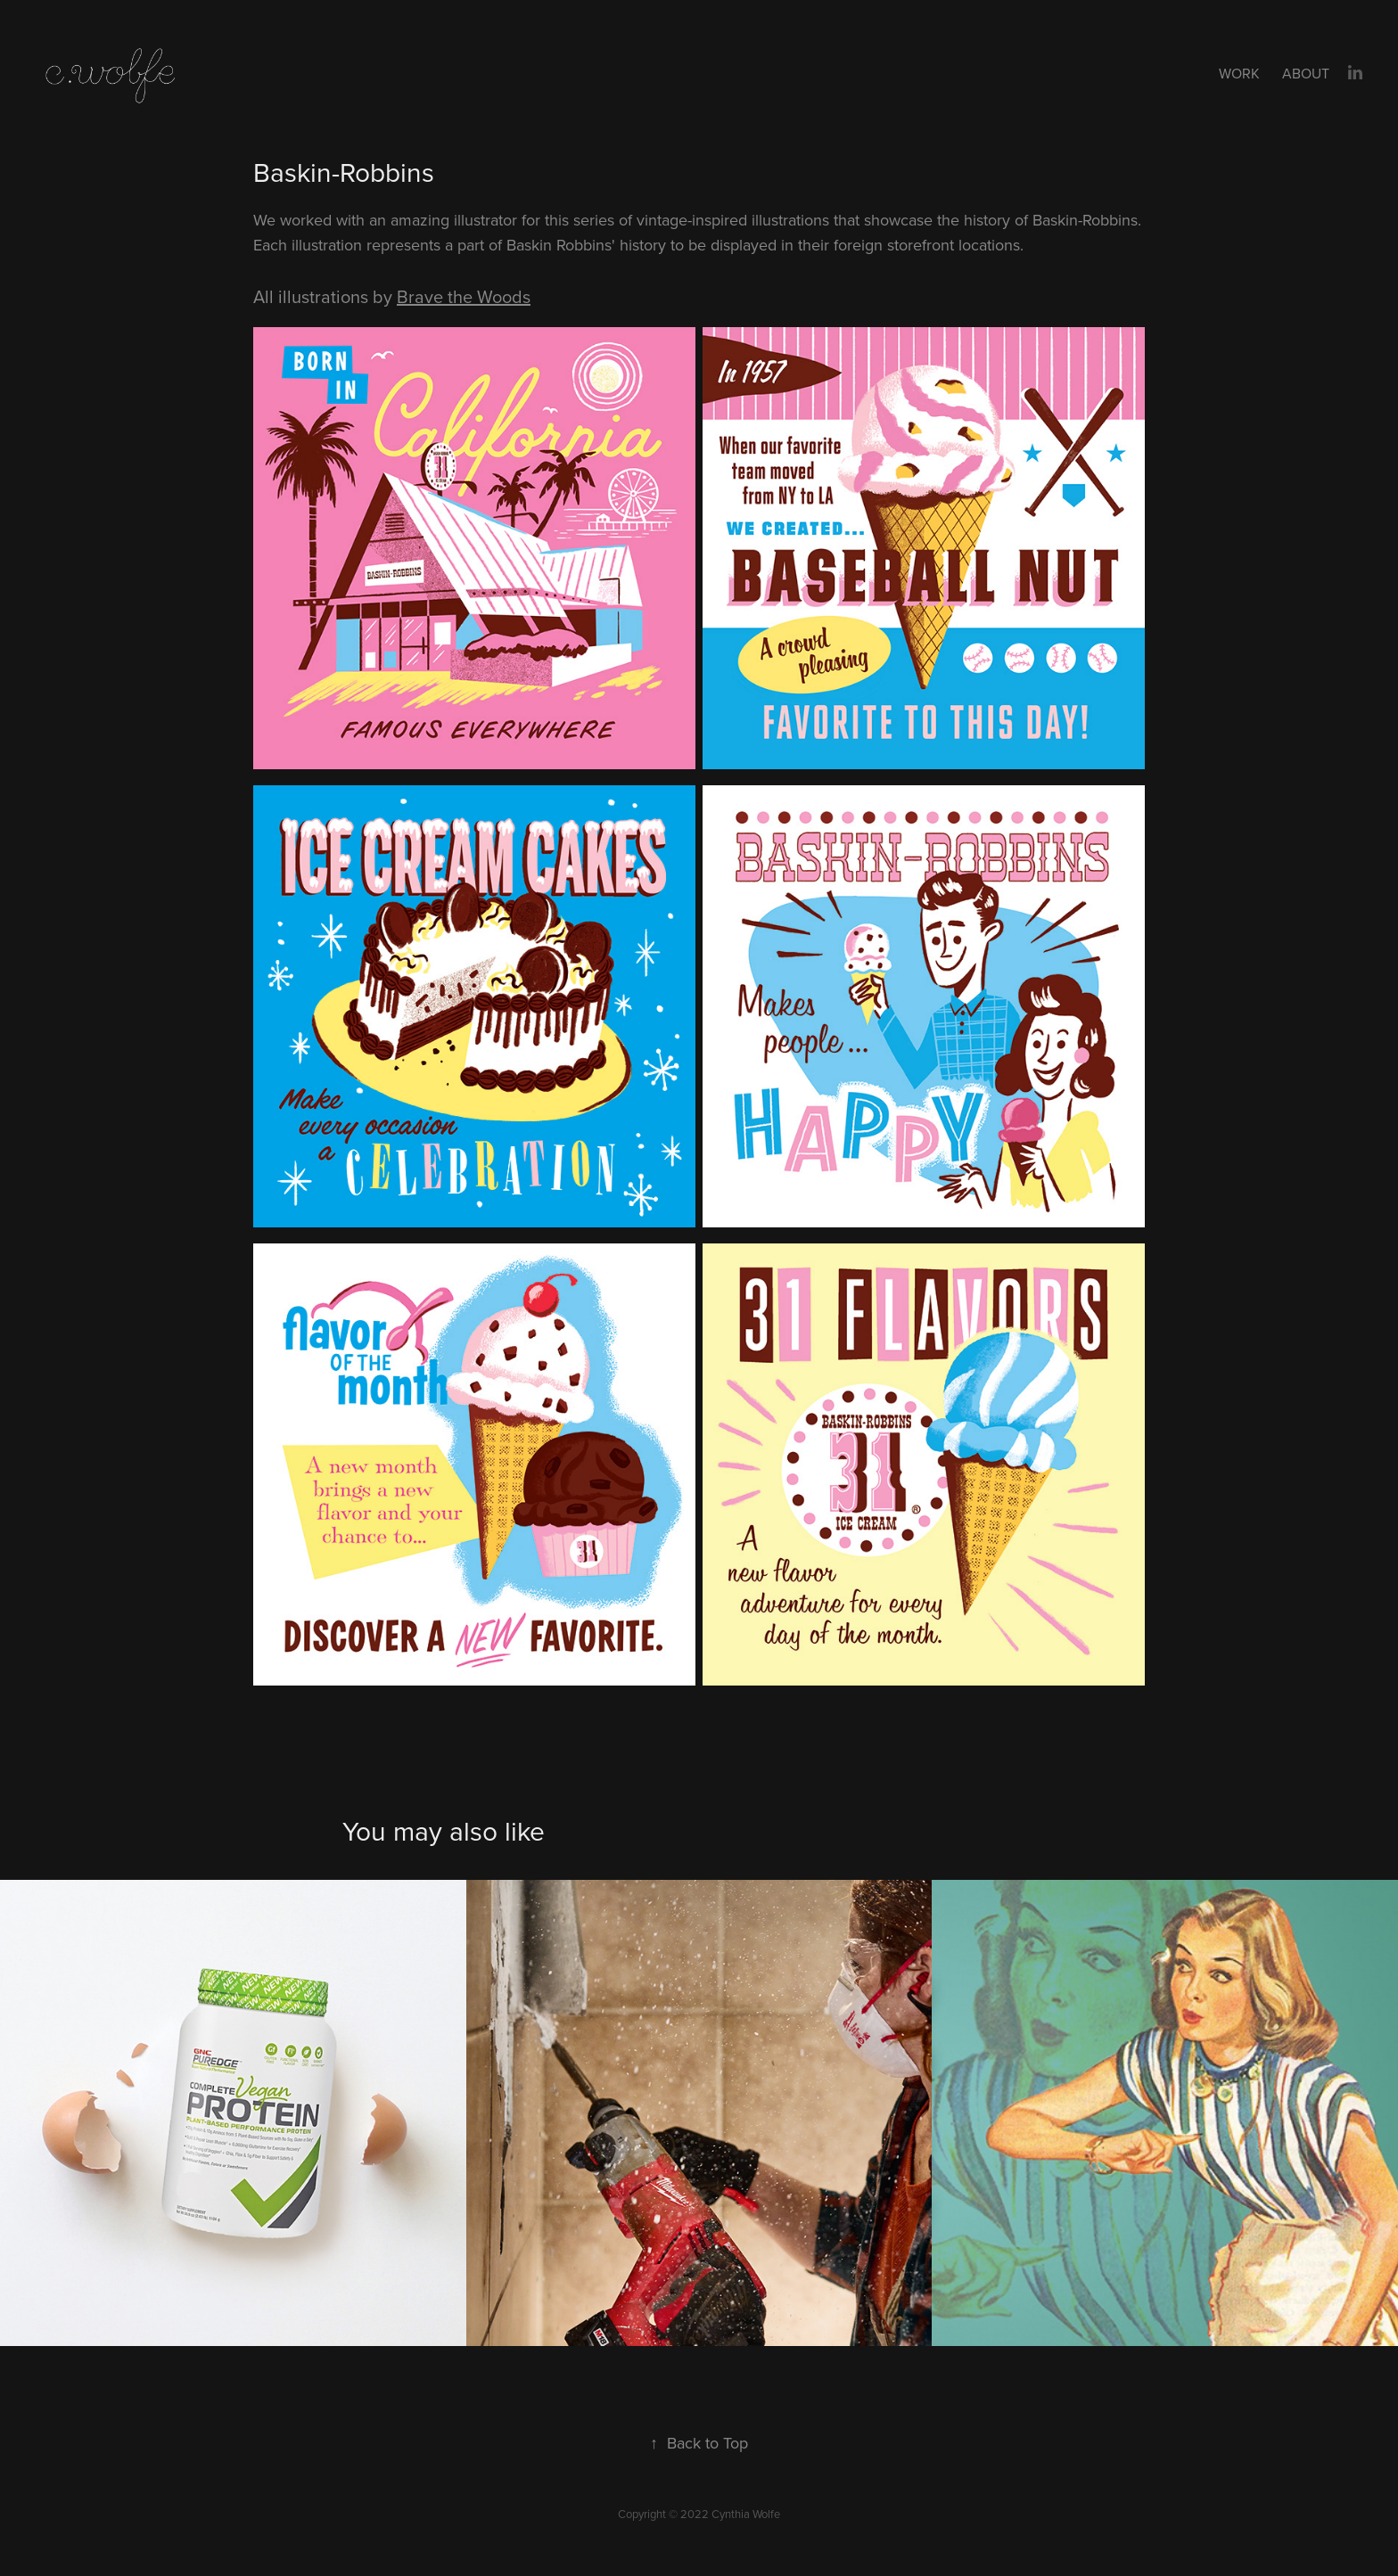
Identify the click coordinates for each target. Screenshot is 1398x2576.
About (1305, 73)
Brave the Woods (463, 296)
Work (1239, 73)
